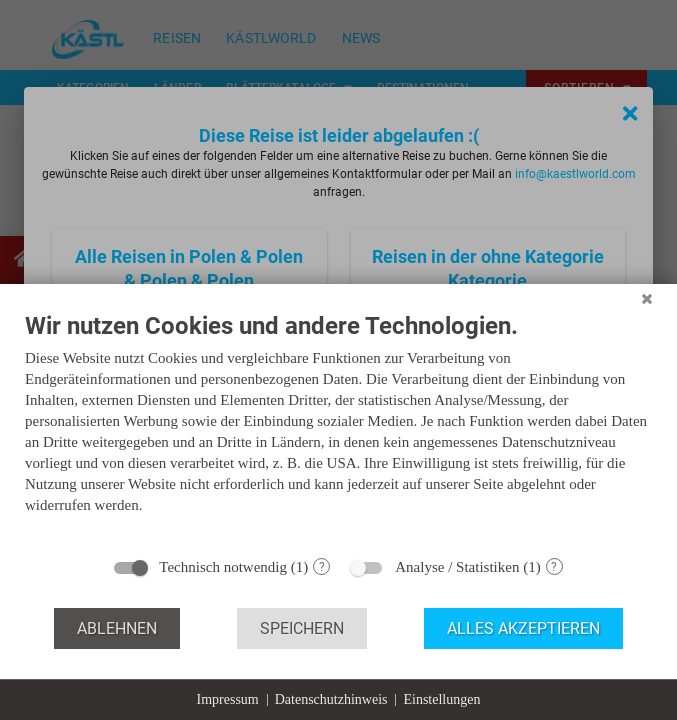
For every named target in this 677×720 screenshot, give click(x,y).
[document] (338, 428)
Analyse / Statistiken (457, 567)
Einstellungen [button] (441, 699)
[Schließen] (647, 299)
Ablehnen (117, 628)
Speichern (302, 628)
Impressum (228, 699)
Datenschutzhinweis (331, 699)
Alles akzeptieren (523, 628)
